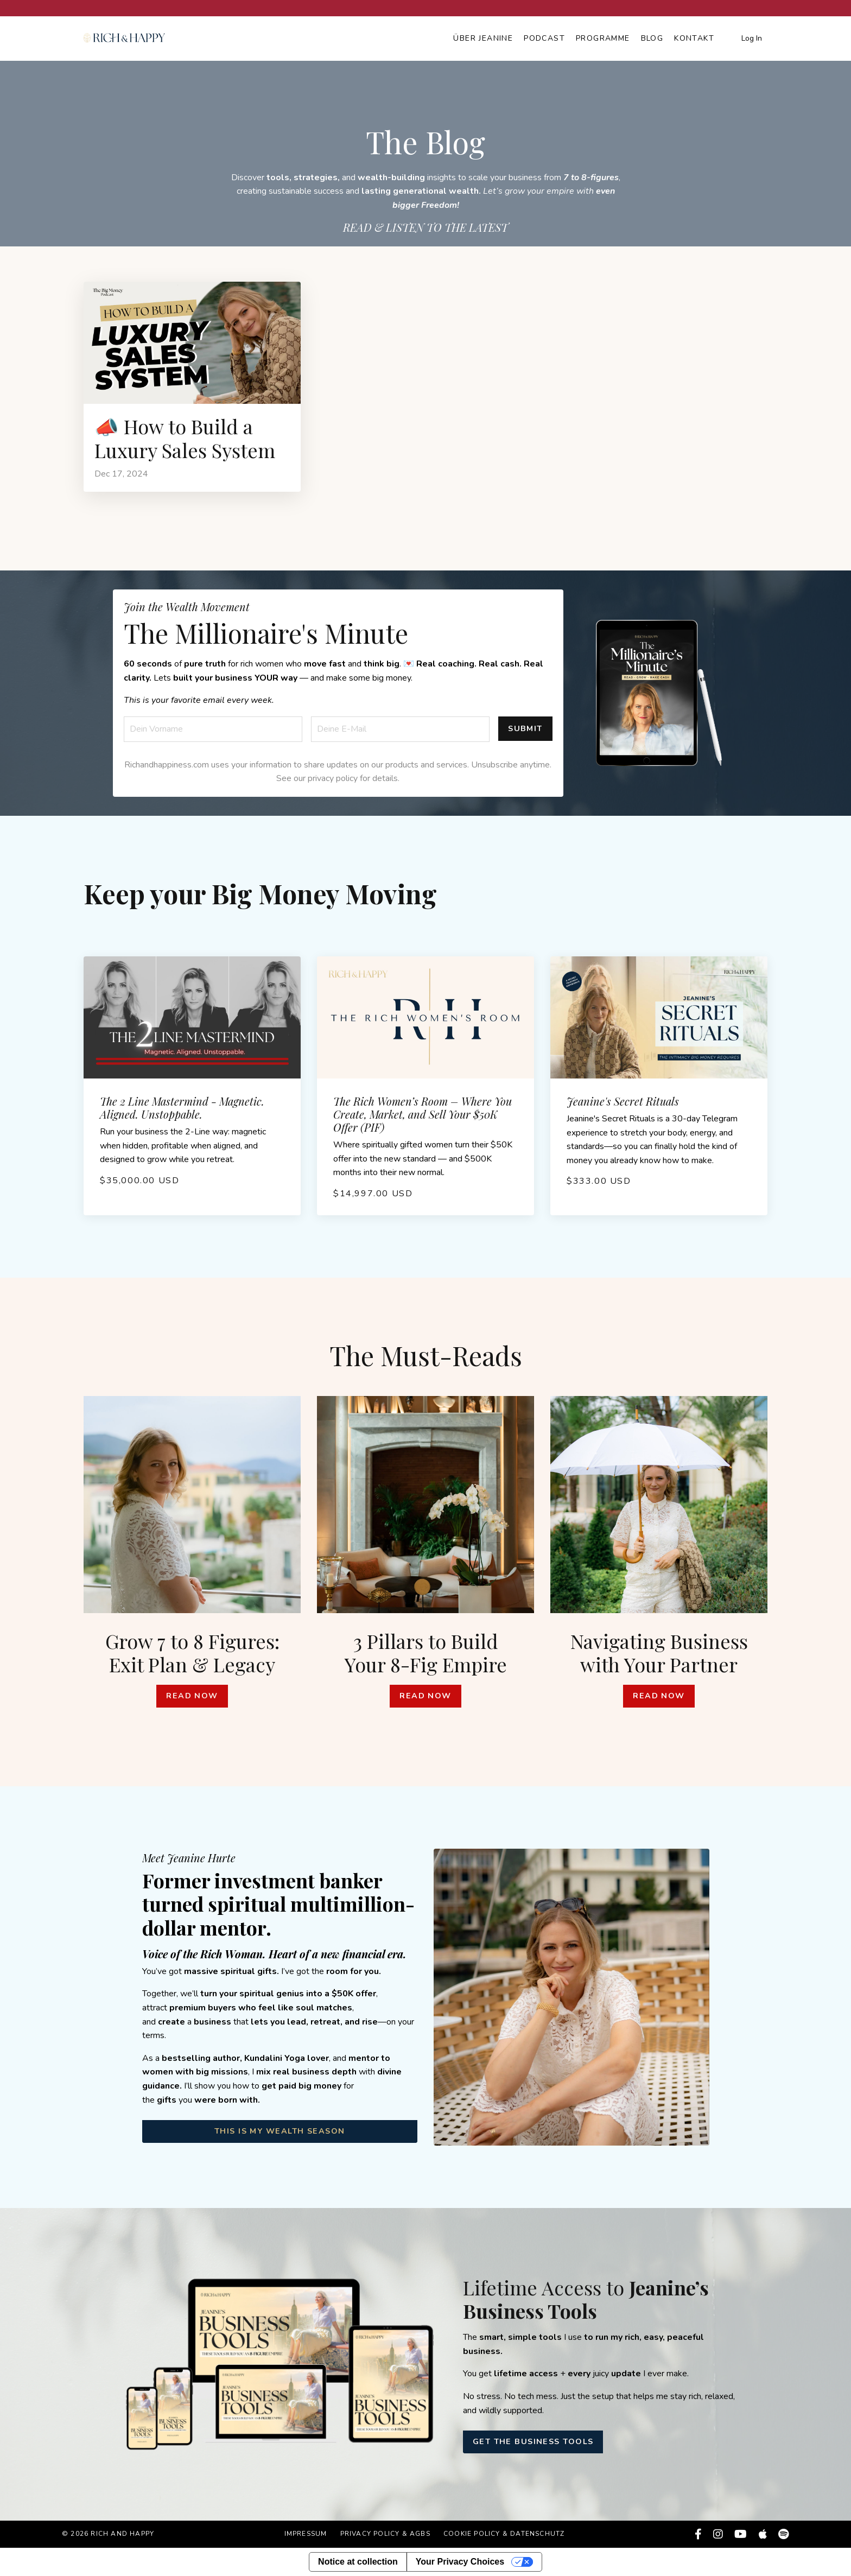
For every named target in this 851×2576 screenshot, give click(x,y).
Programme (603, 38)
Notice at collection (358, 2561)
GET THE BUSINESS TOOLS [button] (533, 2441)
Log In (751, 38)
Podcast (544, 38)
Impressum (305, 2533)
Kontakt (694, 38)
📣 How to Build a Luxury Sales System (184, 438)
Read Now (192, 1695)
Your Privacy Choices (460, 2561)
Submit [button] (525, 728)
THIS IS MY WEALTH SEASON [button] (279, 2130)
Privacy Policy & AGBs (385, 2533)
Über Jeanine (483, 38)
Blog (652, 38)
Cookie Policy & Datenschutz (503, 2533)
